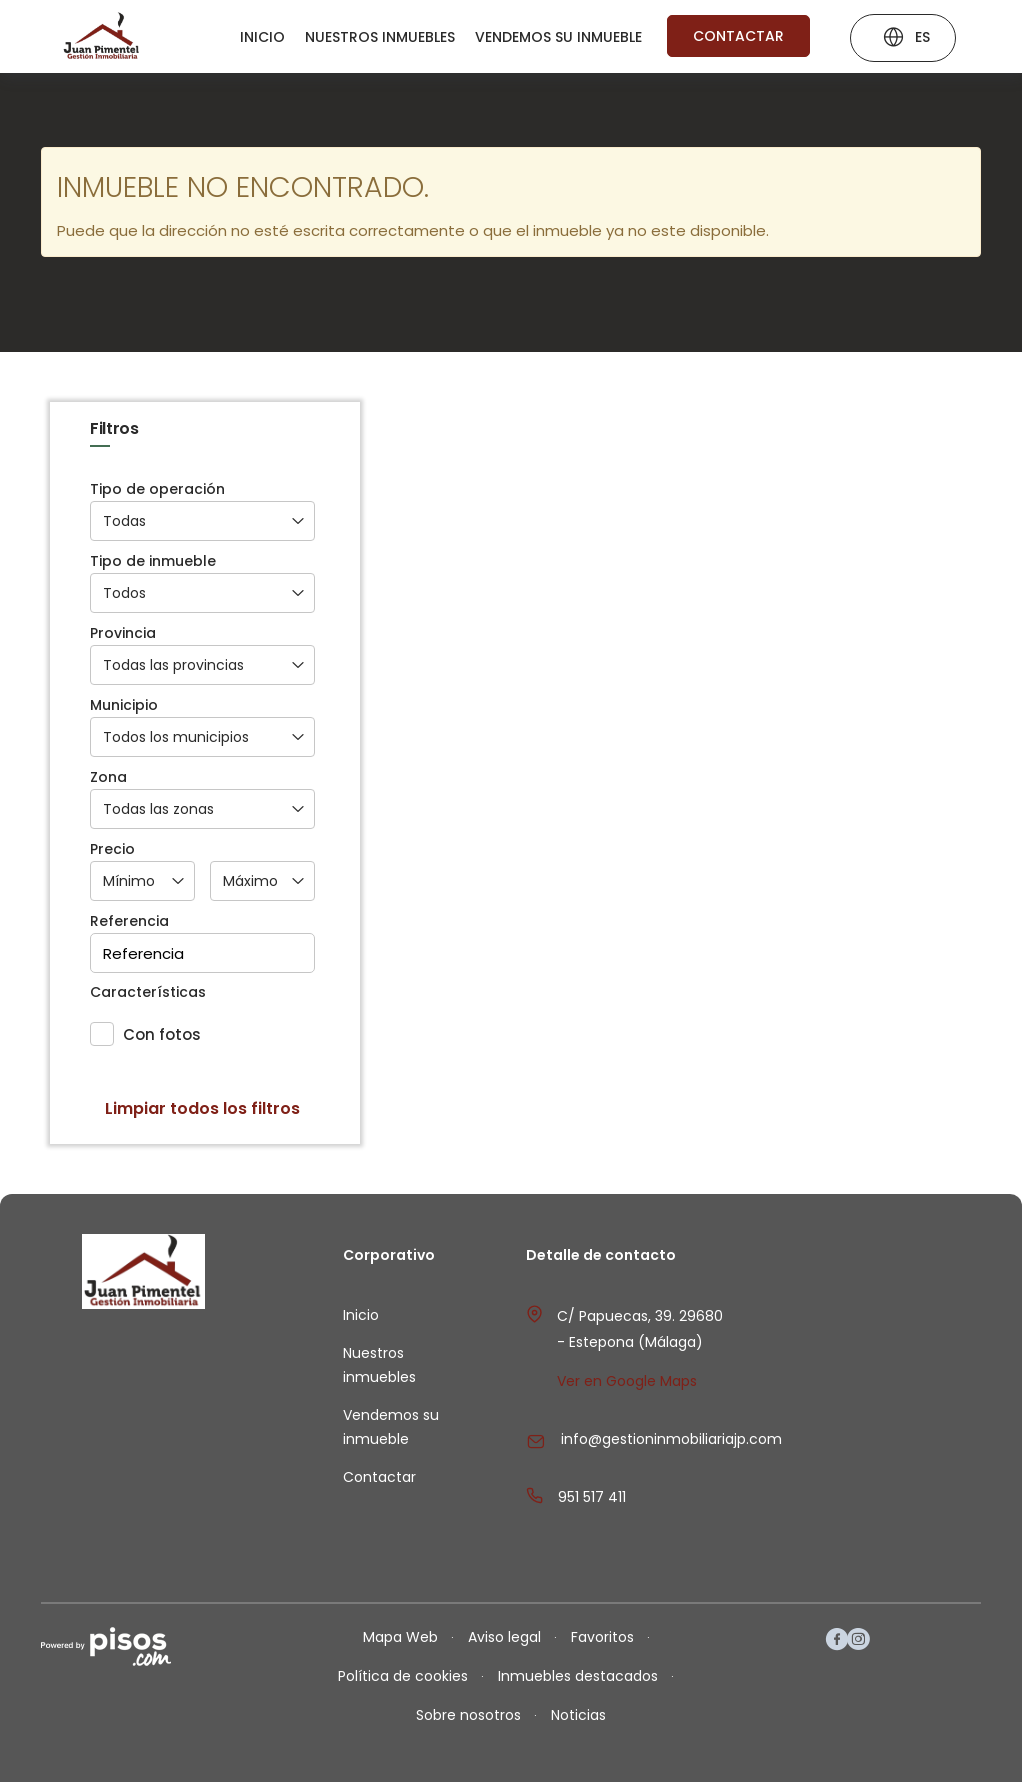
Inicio (262, 37)
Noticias (578, 1715)
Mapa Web (400, 1637)
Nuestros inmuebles (380, 37)
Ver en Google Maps (627, 1381)
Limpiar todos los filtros (202, 1109)
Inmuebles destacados (578, 1676)
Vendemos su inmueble (558, 37)
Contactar (738, 36)
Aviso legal (504, 1637)
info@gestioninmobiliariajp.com (671, 1439)
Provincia (123, 633)
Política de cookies (403, 1676)
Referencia (129, 921)
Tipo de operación (157, 489)
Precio (112, 849)
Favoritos (602, 1637)
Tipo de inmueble (153, 561)
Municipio (124, 705)
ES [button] (906, 39)
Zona (108, 777)
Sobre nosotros (468, 1715)
